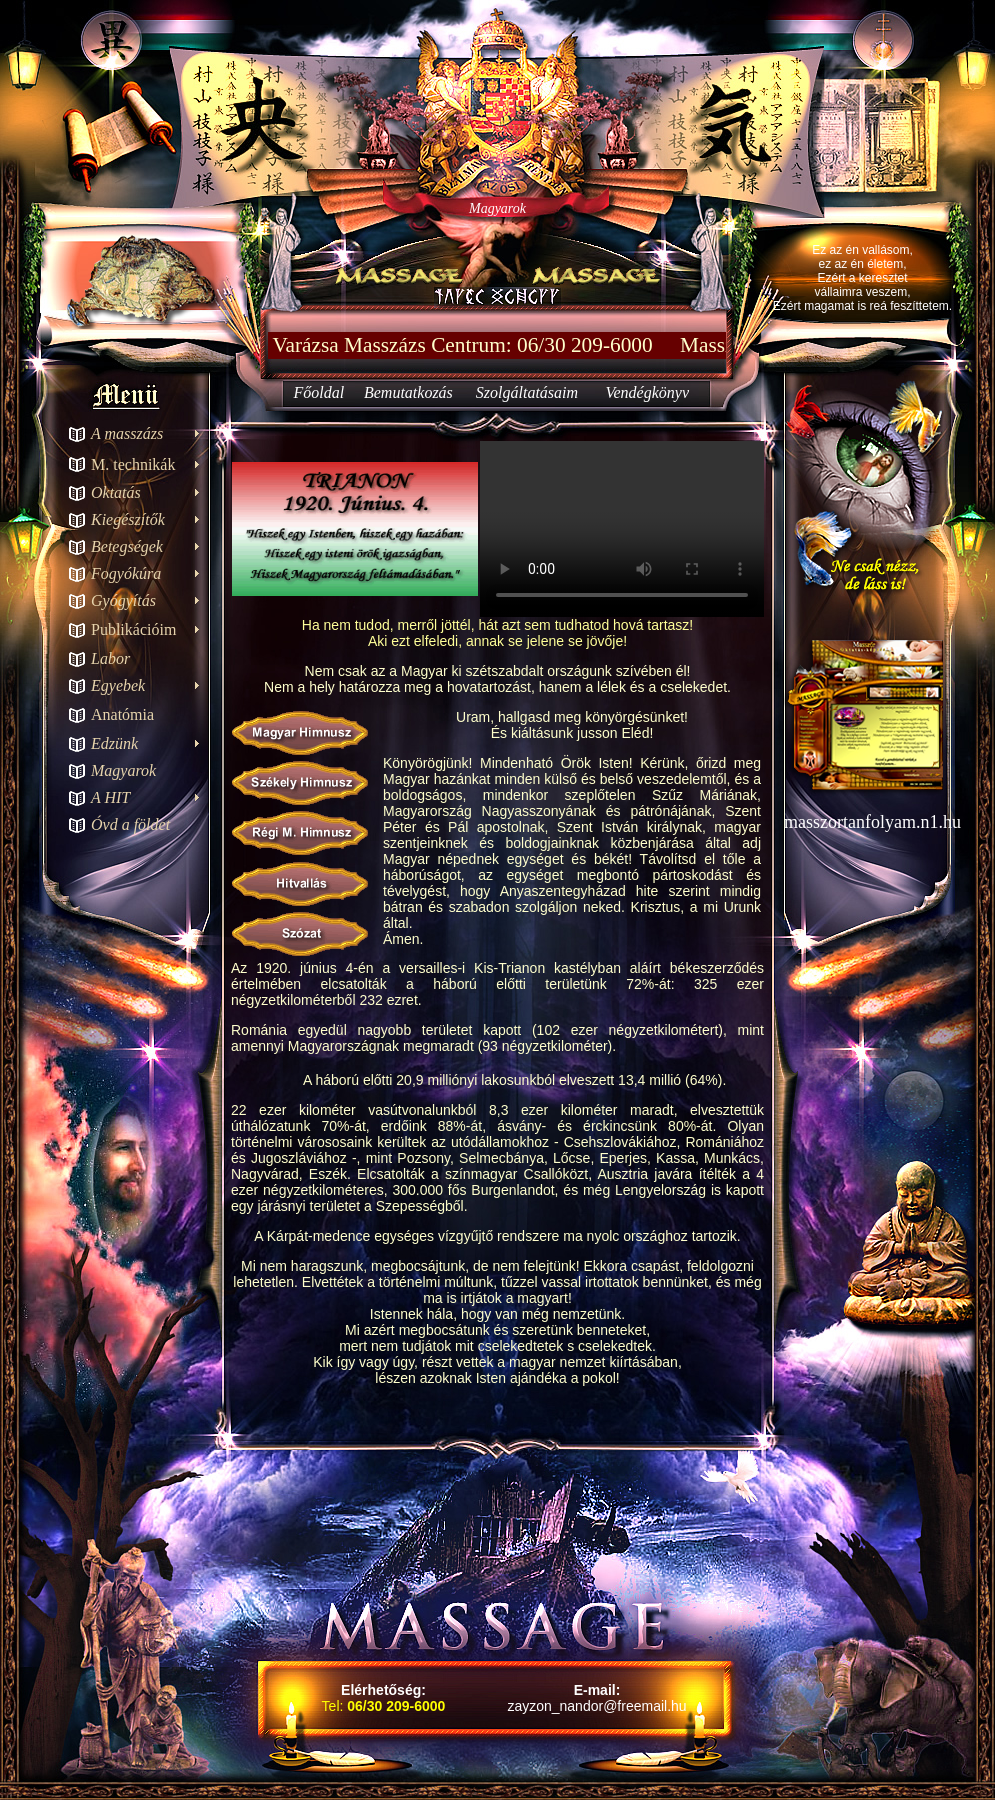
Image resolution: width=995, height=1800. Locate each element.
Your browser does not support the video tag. (622, 529)
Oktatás (116, 492)
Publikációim (133, 629)
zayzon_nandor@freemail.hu (596, 1706)
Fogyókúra (126, 573)
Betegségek (127, 546)
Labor (110, 658)
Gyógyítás (123, 600)
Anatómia (122, 714)
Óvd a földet (130, 824)
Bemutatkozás (408, 392)
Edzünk (114, 743)
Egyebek (118, 685)
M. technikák (133, 464)
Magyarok (123, 770)
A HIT (110, 797)
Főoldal (318, 392)
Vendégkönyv (648, 392)
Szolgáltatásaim (527, 392)
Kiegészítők (128, 519)
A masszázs (127, 433)
